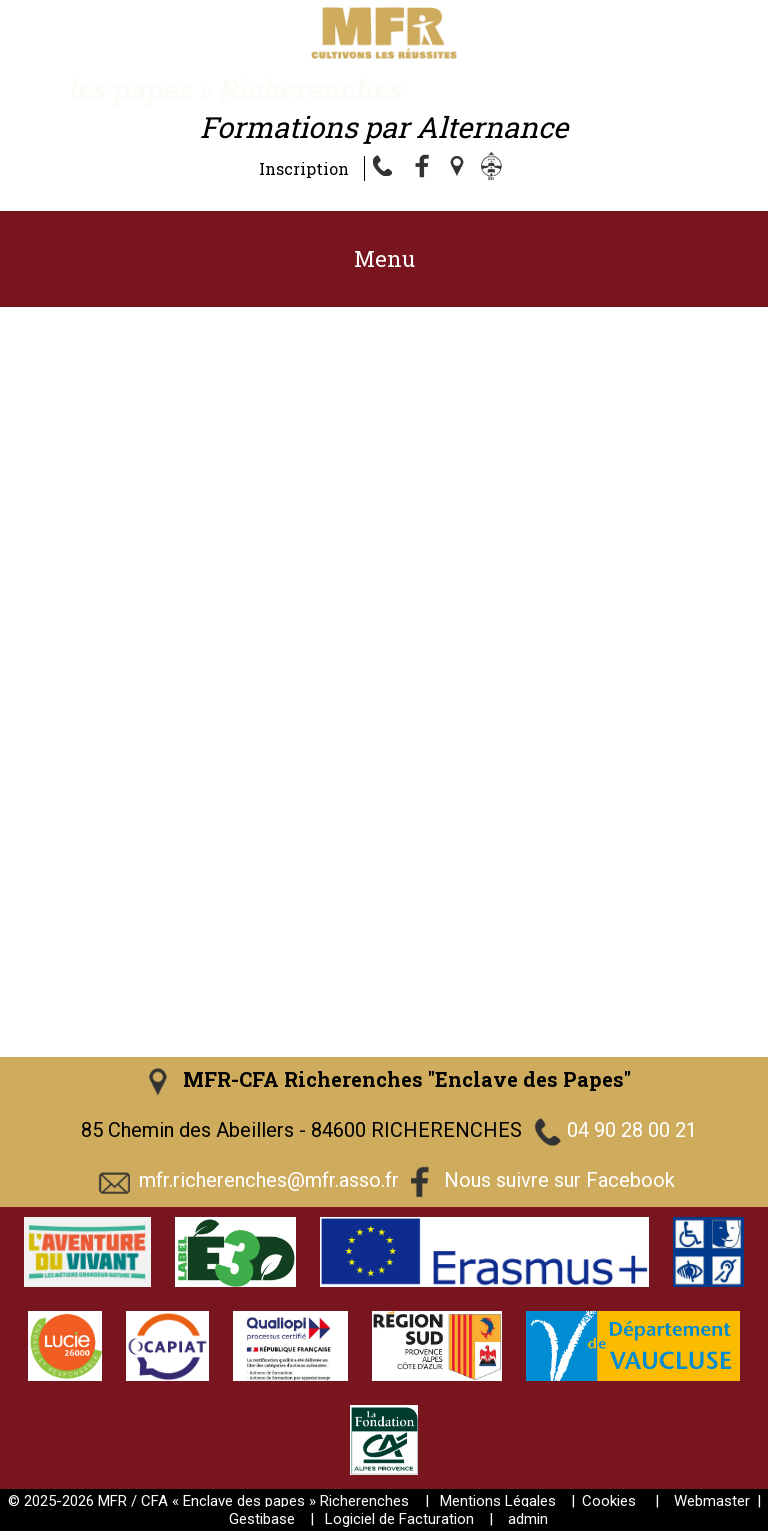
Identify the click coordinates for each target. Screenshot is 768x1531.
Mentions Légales (498, 1501)
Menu (384, 258)
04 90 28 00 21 (632, 1130)
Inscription (304, 168)
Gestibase (262, 1519)
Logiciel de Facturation (399, 1519)
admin (528, 1519)
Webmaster (712, 1501)
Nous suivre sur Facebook (559, 1180)
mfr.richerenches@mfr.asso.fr (269, 1180)
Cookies (609, 1501)
